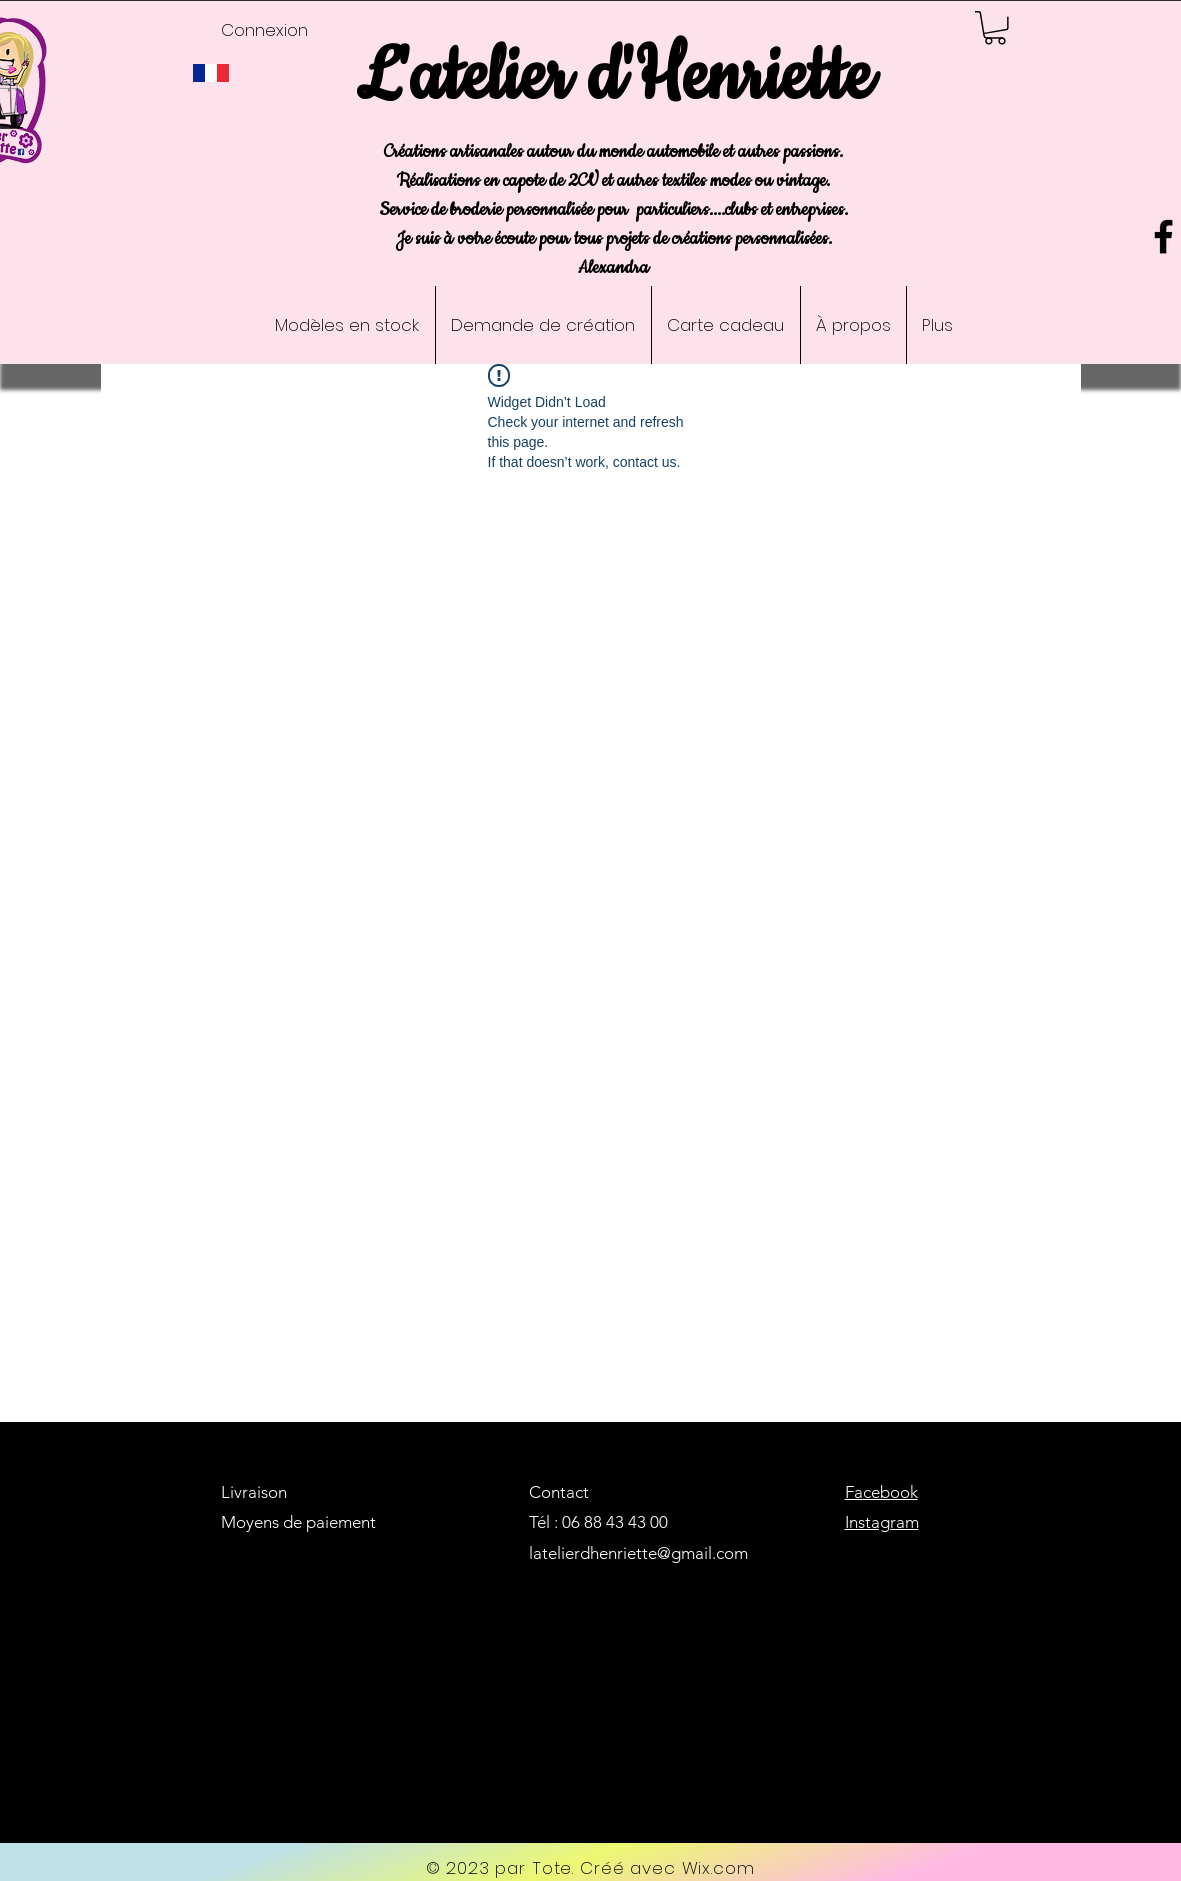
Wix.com (718, 1868)
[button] (995, 28)
